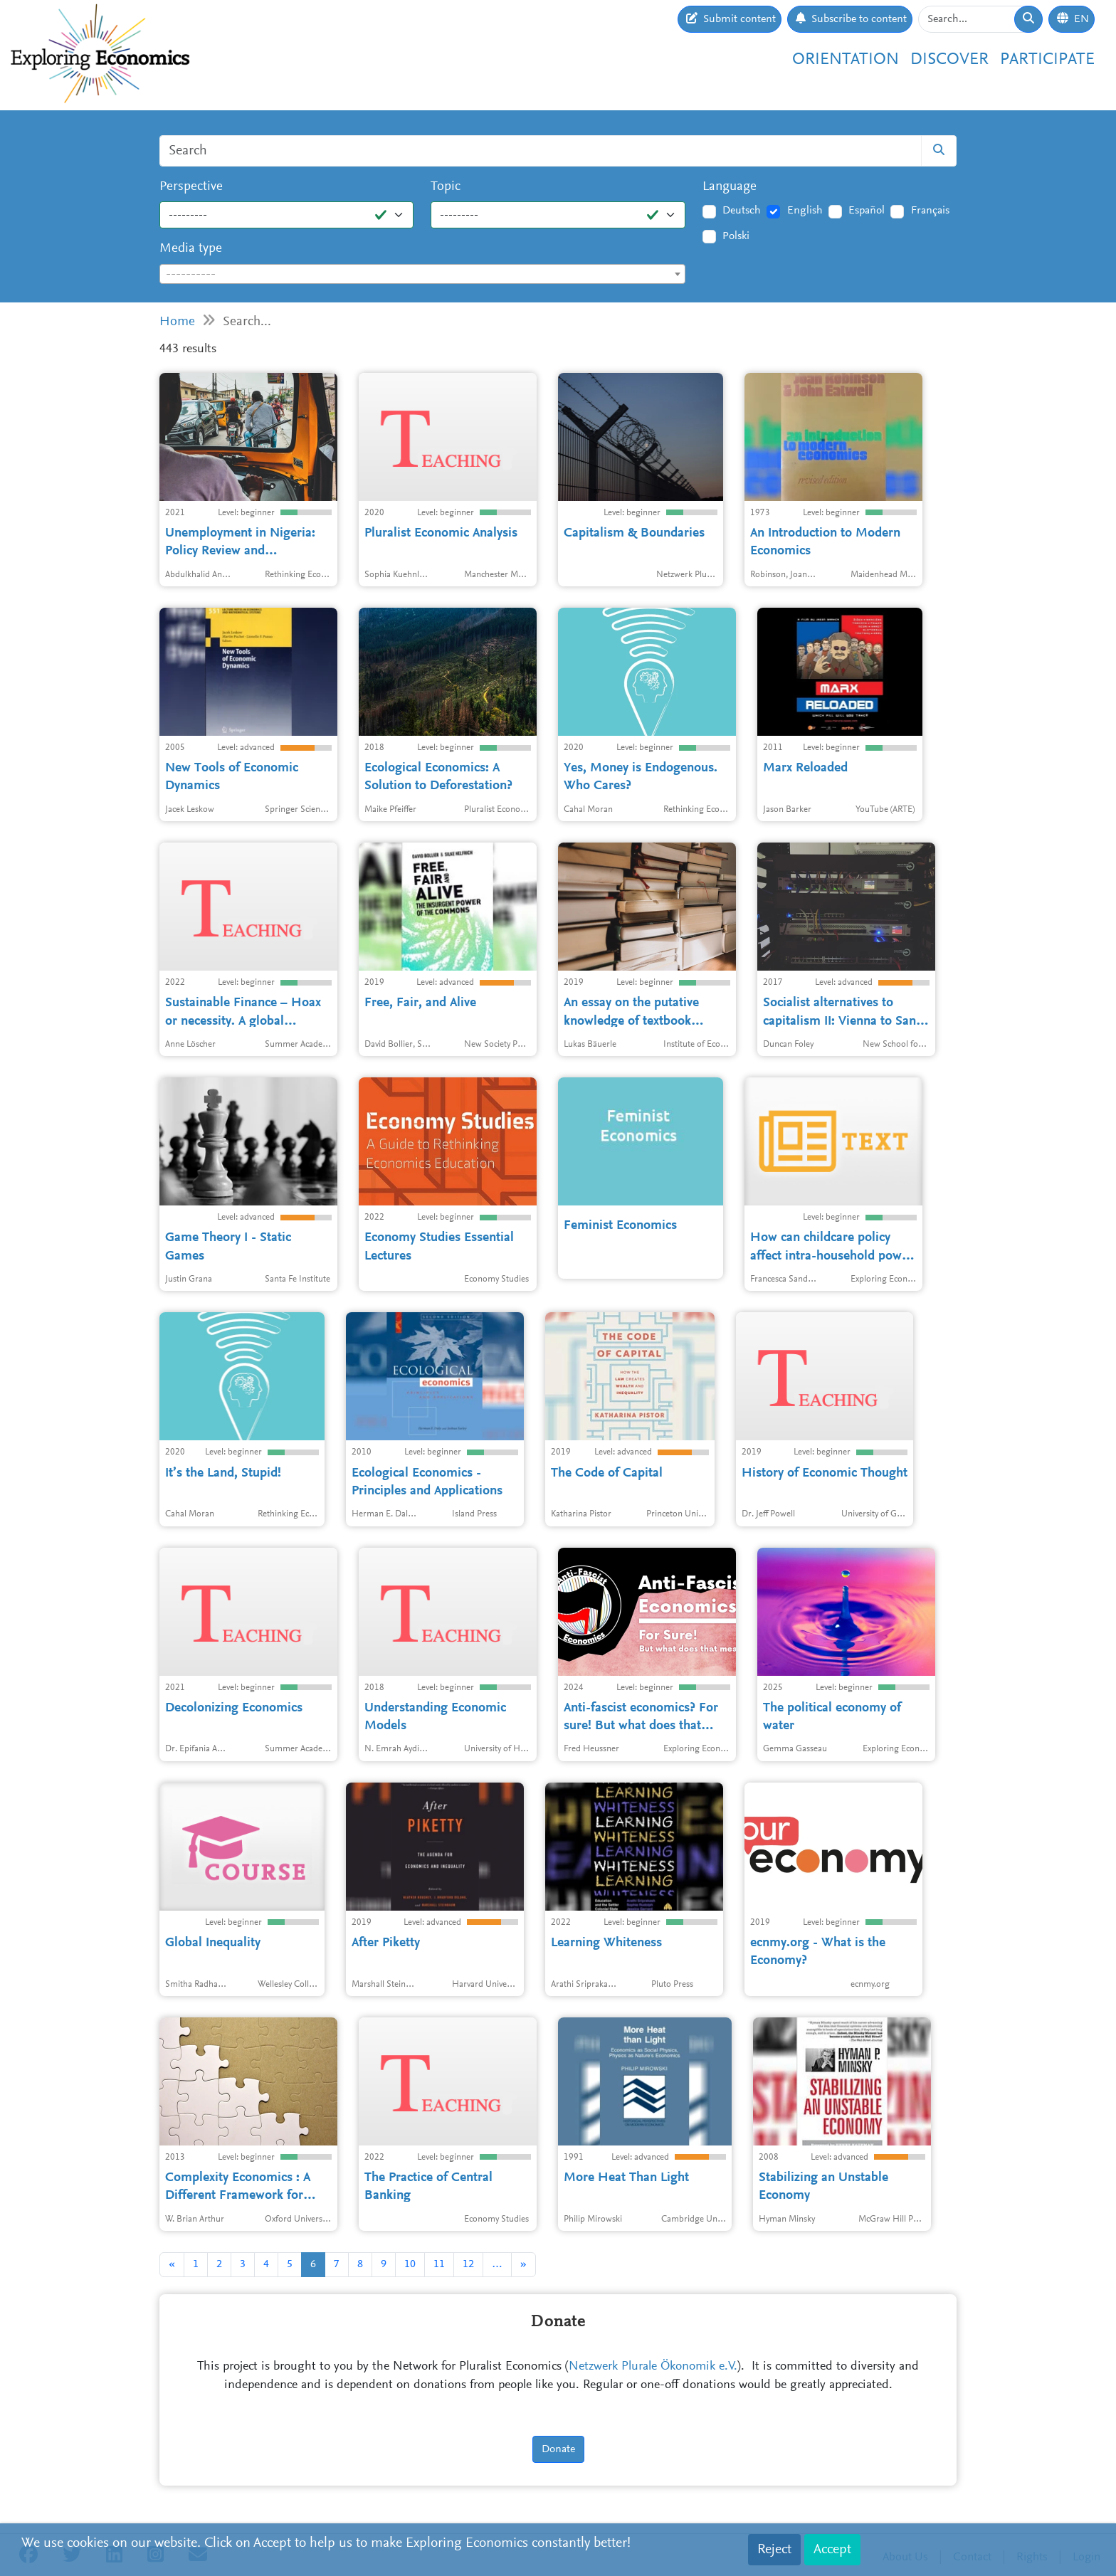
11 (439, 2264)
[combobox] (422, 274)
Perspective (191, 187)
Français (930, 210)
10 (410, 2264)
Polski (735, 236)
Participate (1047, 59)
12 (468, 2264)
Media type (190, 248)
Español (866, 210)
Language (729, 187)
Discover (949, 59)
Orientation (845, 59)
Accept (832, 2550)
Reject (774, 2550)
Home (177, 322)
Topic (445, 187)
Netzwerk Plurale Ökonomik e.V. (653, 2366)
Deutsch (741, 210)
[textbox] (422, 275)
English (805, 210)
